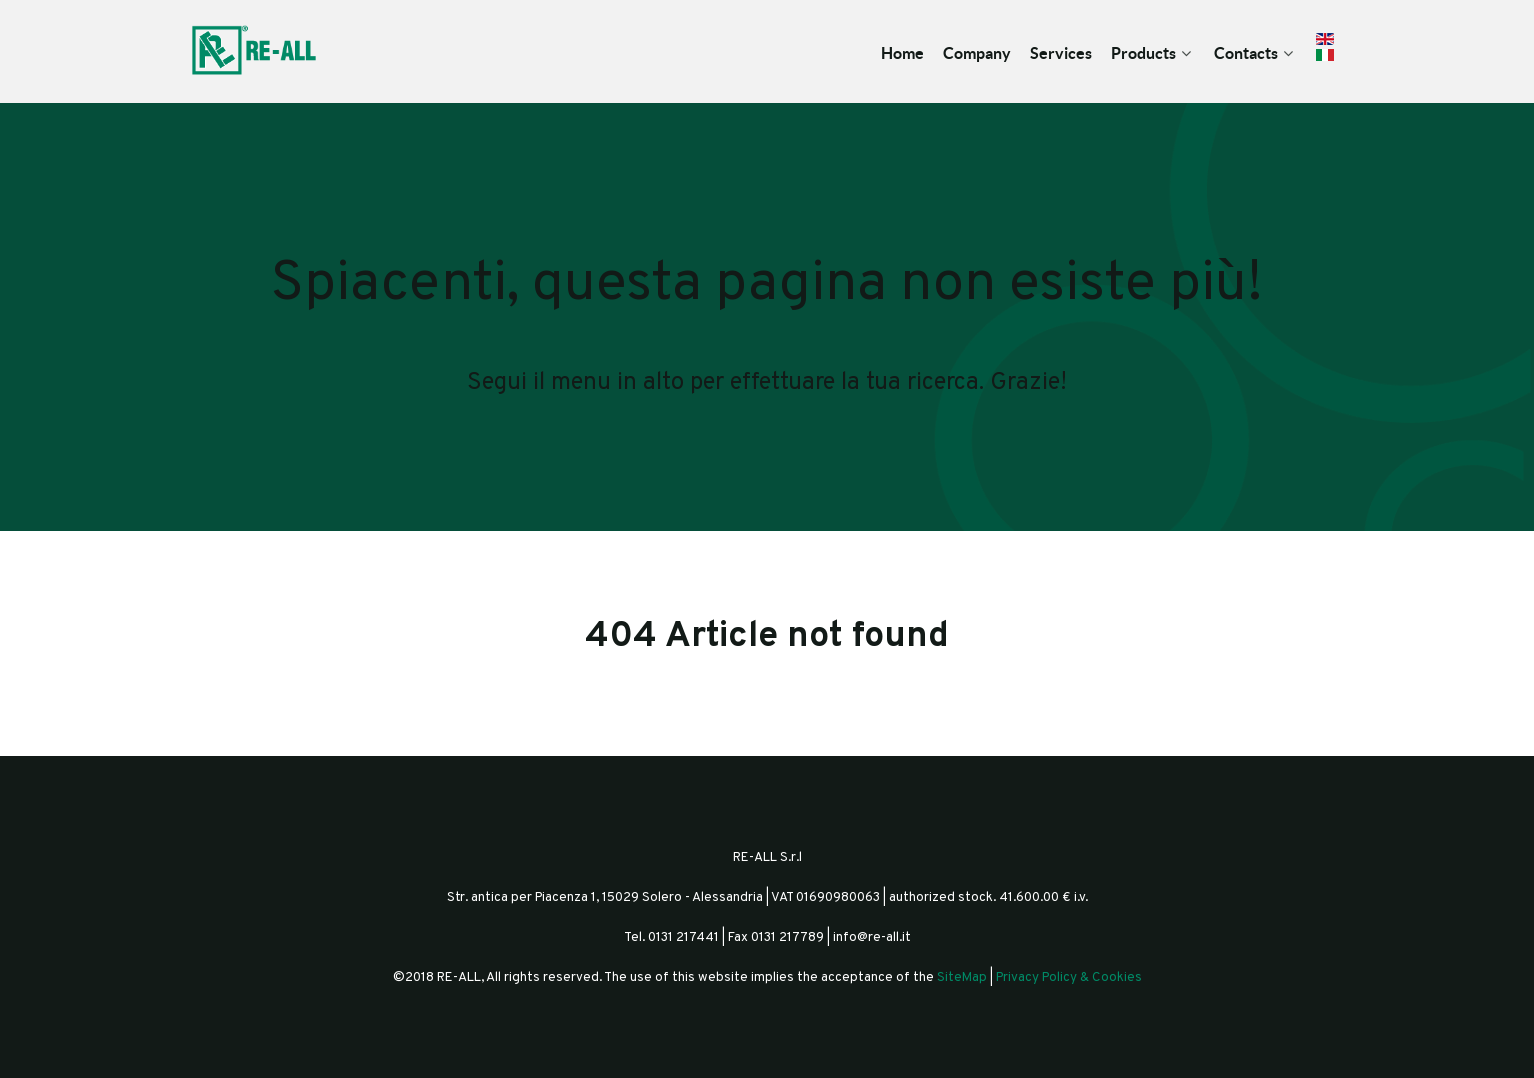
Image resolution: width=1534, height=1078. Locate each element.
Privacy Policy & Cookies (1069, 977)
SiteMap (962, 977)
